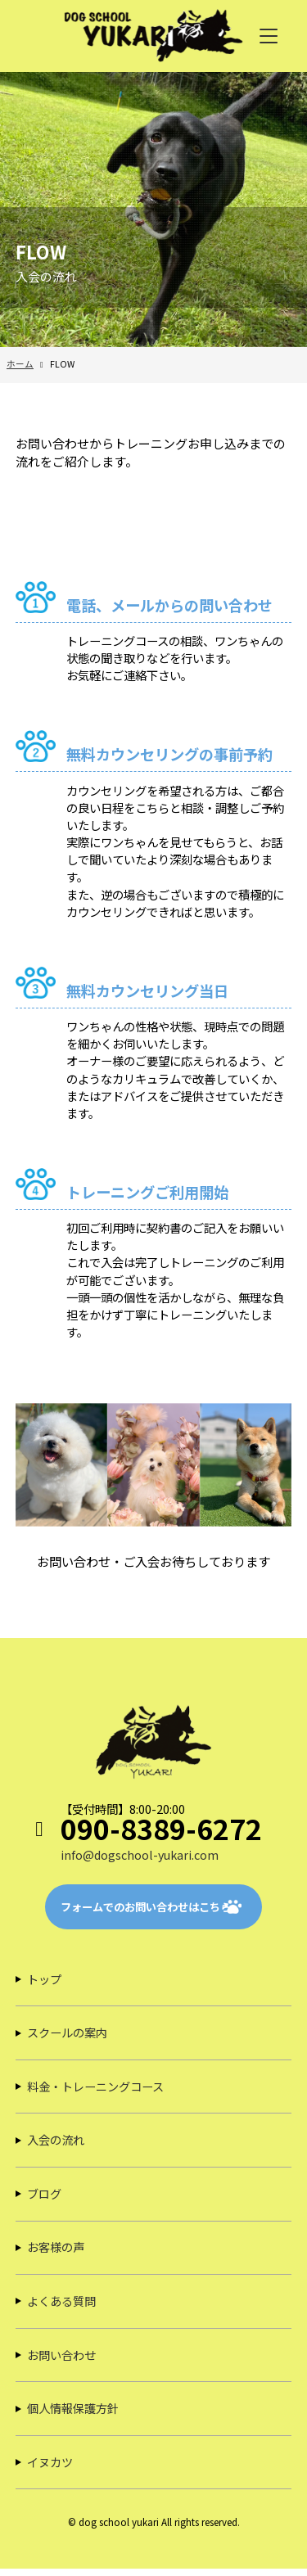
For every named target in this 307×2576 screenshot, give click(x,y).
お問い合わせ (61, 2360)
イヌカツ (50, 2469)
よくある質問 (61, 2306)
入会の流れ (55, 2143)
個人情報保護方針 (73, 2415)
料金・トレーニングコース (95, 2089)
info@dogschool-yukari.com (140, 1855)
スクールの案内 (67, 2034)
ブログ (44, 2197)
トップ (44, 1980)
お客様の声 (55, 2252)
